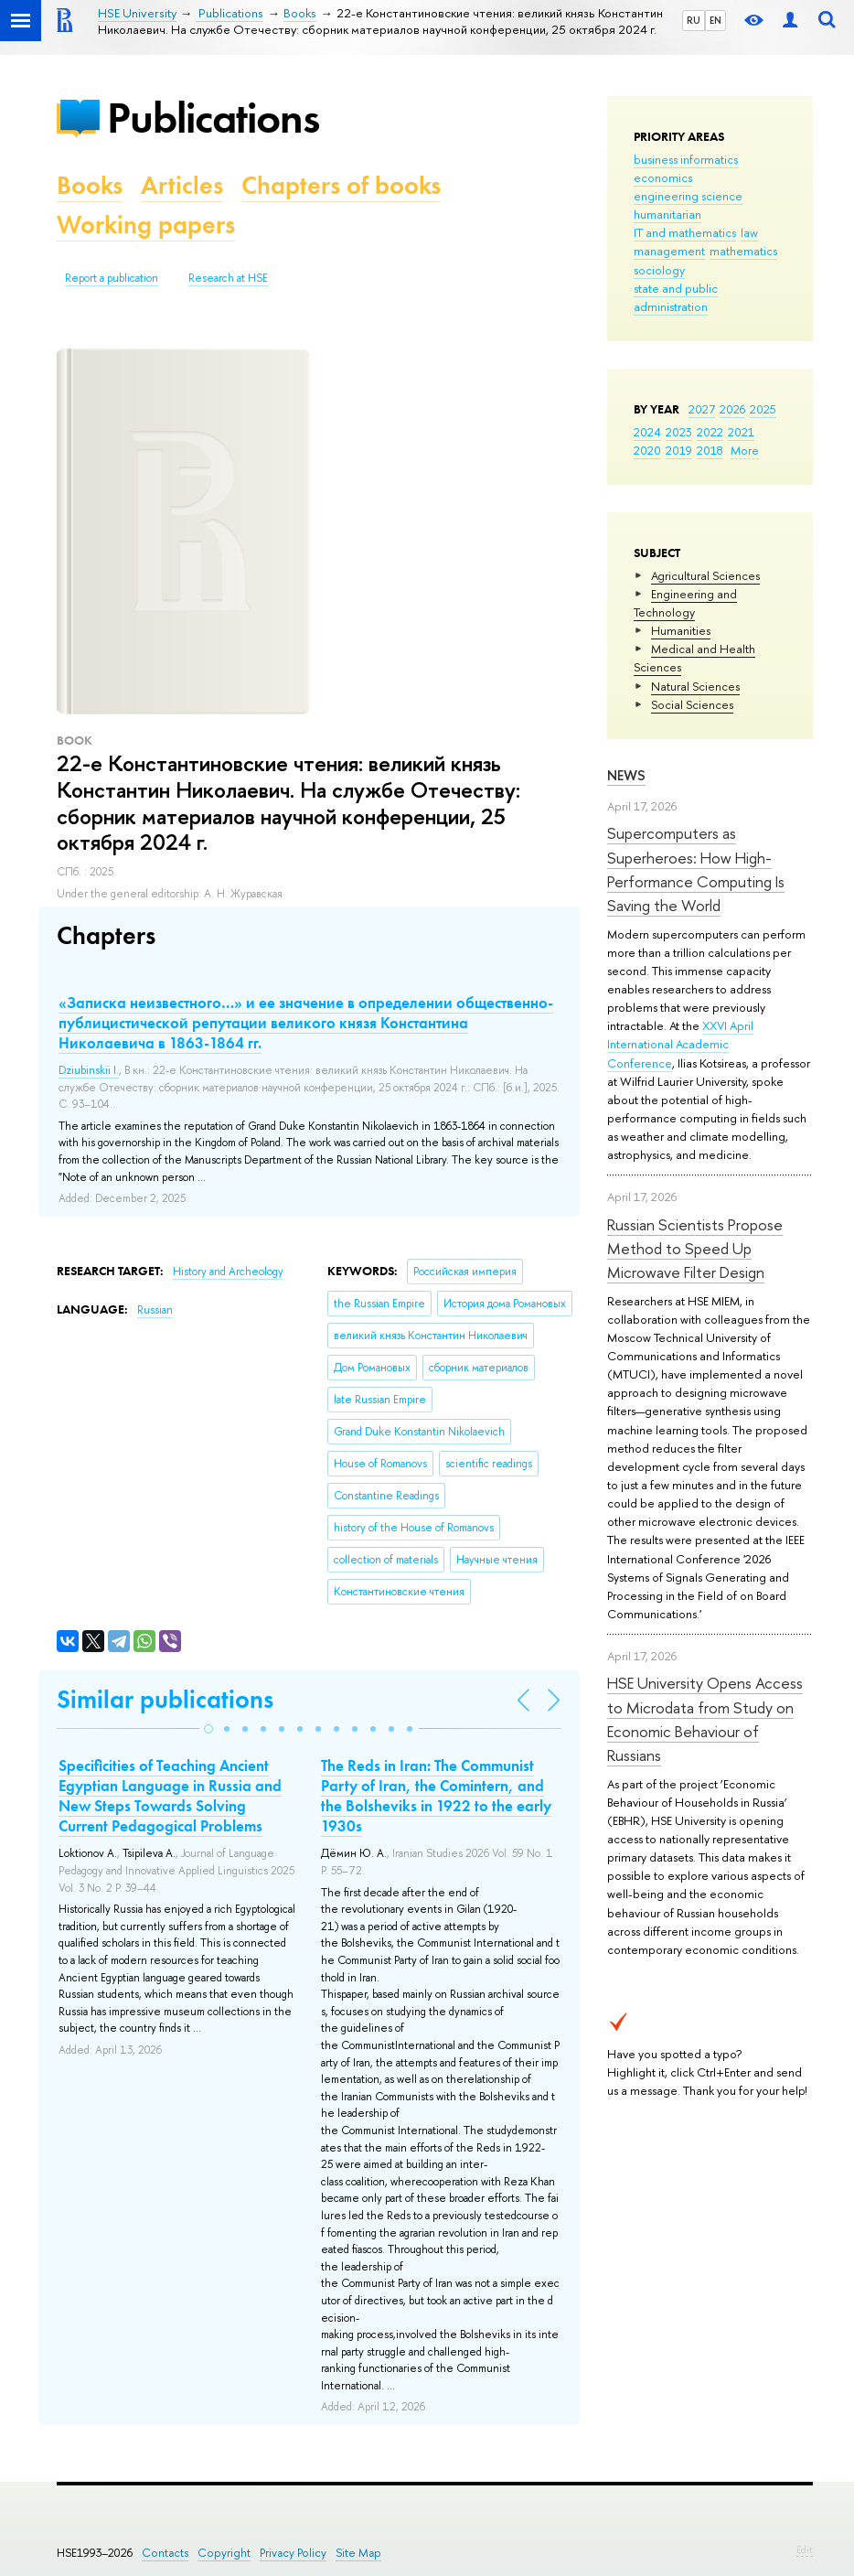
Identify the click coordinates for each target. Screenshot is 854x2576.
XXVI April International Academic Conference (680, 1043)
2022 (710, 432)
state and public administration (676, 297)
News (626, 775)
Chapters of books (341, 185)
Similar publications (165, 1699)
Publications (213, 117)
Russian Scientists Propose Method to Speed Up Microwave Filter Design (695, 1248)
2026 (732, 409)
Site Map (358, 2552)
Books (90, 185)
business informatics (686, 159)
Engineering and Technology (685, 602)
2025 (763, 409)
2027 (702, 409)
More (745, 450)
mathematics (743, 250)
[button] (208, 1729)
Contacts (165, 2552)
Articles (182, 185)
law (749, 232)
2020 (647, 450)
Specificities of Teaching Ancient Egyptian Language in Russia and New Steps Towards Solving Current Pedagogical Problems (170, 1795)
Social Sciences (692, 704)
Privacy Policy (293, 2552)
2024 (647, 432)
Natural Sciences (695, 686)
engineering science (688, 196)
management (669, 250)
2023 (679, 432)
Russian (155, 1310)
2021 (741, 432)
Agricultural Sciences (705, 575)
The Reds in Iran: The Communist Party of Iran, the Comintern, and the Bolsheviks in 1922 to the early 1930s (436, 1795)
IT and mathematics (685, 232)
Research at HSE (228, 278)
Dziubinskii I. (89, 1070)
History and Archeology (228, 1271)
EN (715, 20)
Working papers (146, 225)
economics (663, 177)
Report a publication (111, 278)
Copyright (224, 2552)
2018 (710, 450)
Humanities (680, 630)
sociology (659, 270)
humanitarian (667, 214)
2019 (679, 450)
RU (693, 20)
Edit (804, 2549)
